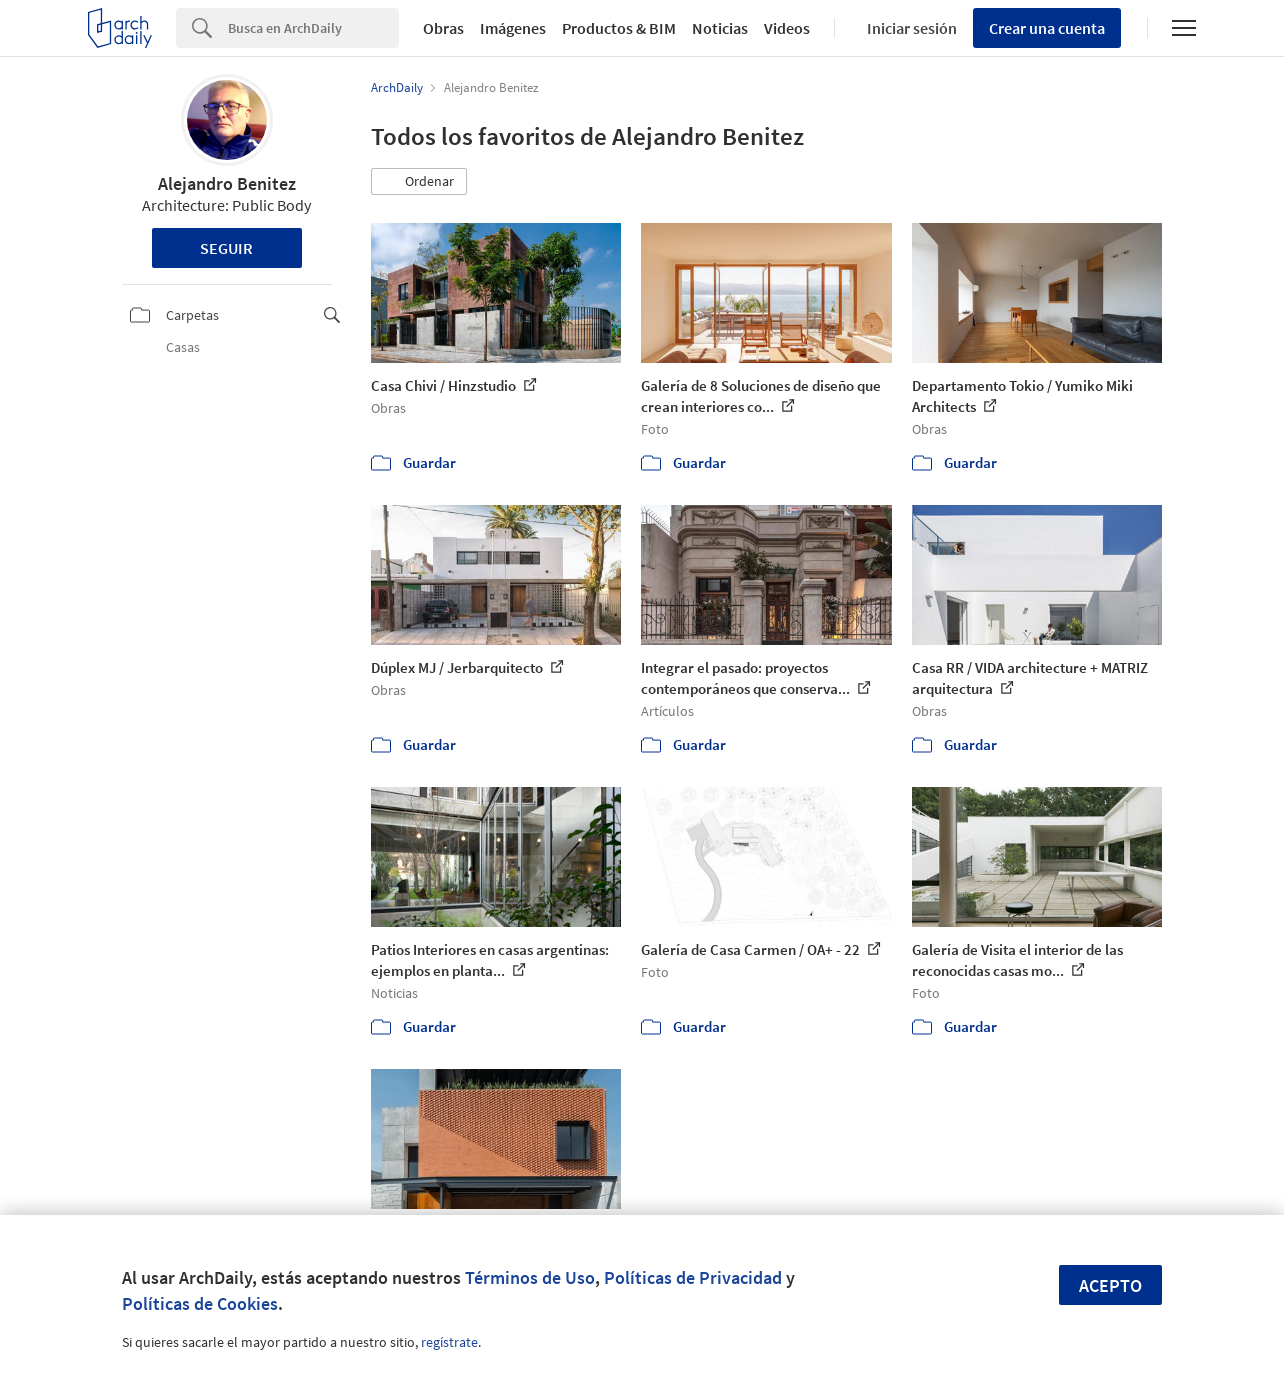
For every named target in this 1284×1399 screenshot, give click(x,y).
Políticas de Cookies (200, 1303)
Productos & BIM (619, 28)
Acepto (1110, 1285)
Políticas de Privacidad (693, 1277)
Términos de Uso (530, 1277)
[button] (419, 182)
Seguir (226, 248)
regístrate (449, 1342)
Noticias (720, 28)
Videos (787, 28)
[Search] (313, 28)
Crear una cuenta (1047, 28)
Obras (443, 28)
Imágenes (513, 28)
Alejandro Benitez (227, 183)
